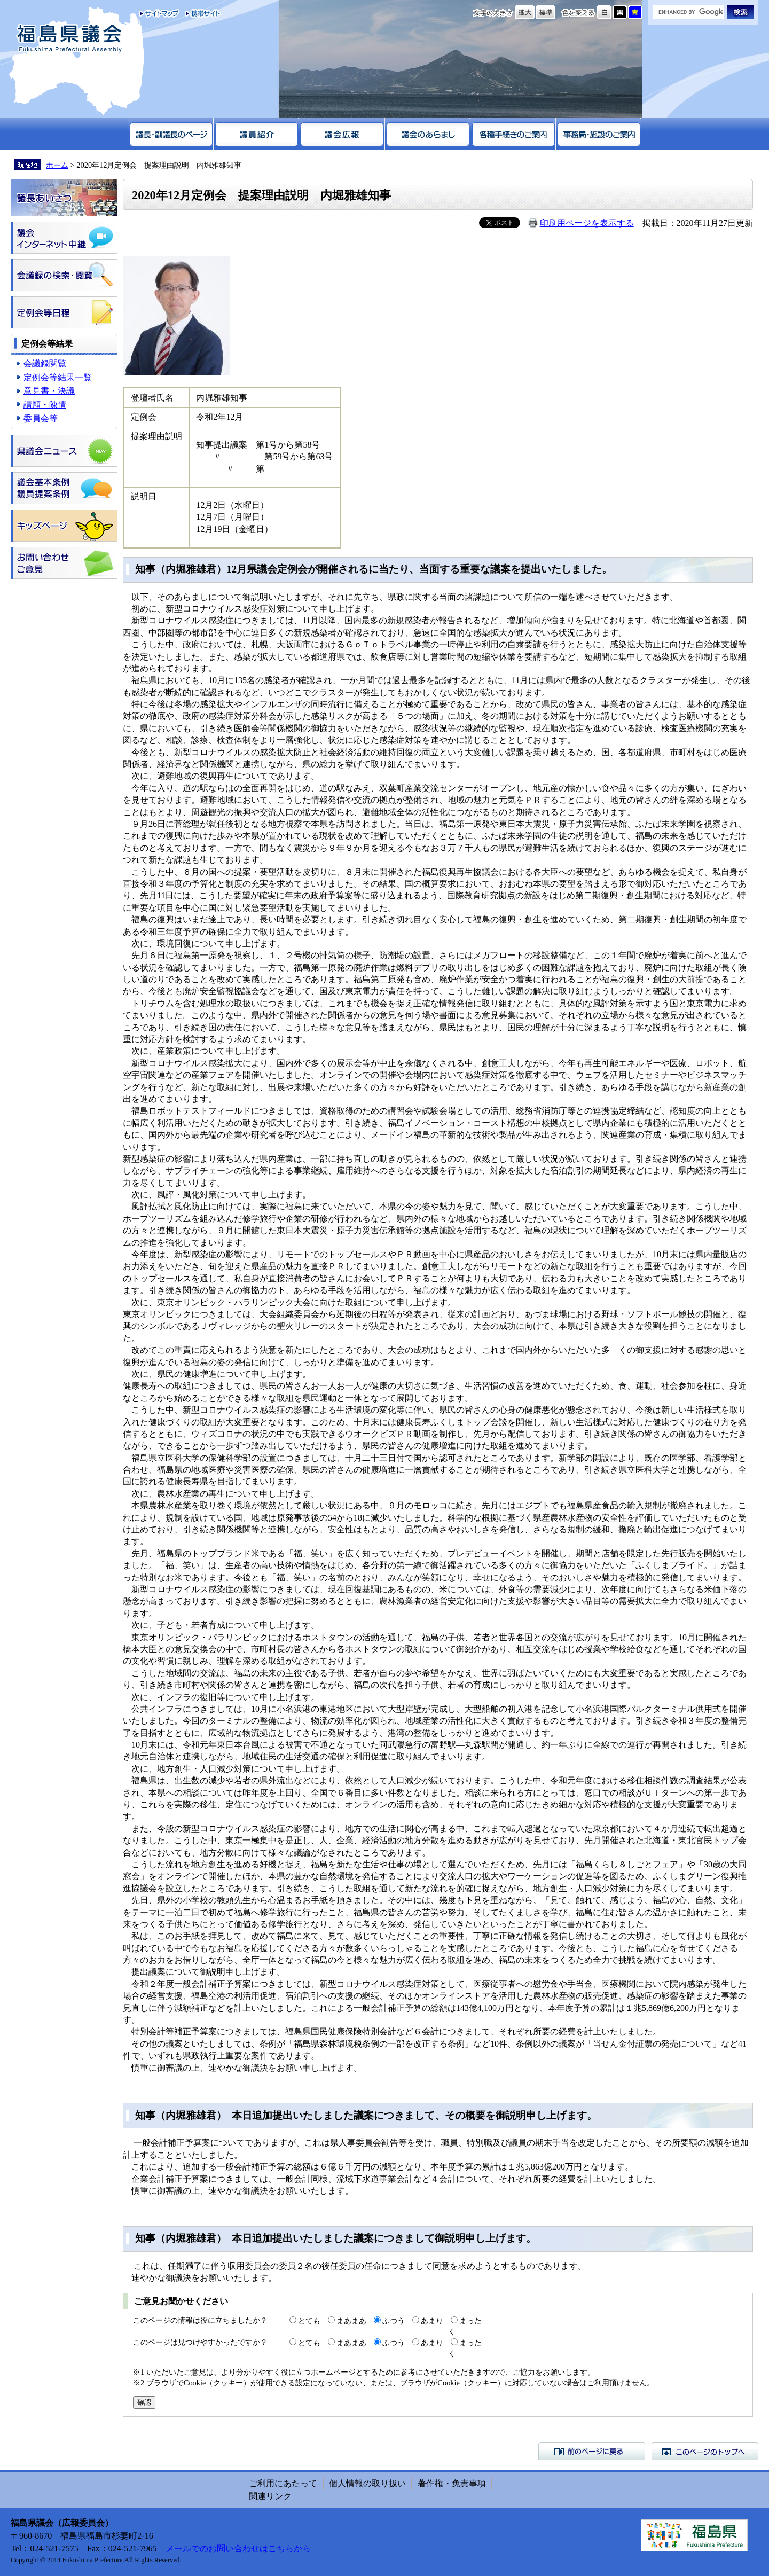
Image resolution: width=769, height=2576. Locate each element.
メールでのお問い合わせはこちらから (238, 2548)
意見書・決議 (49, 390)
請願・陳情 (44, 404)
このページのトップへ (705, 2451)
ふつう (393, 2320)
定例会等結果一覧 (57, 377)
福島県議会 (69, 39)
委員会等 (40, 418)
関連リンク (270, 2496)
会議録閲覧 (44, 363)
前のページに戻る (591, 2451)
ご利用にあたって (283, 2483)
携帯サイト (200, 13)
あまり (432, 2320)
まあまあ (351, 2320)
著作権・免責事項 (452, 2483)
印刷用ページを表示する (587, 223)
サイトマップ (159, 13)
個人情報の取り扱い (367, 2483)
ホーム (57, 165)
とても (309, 2320)
